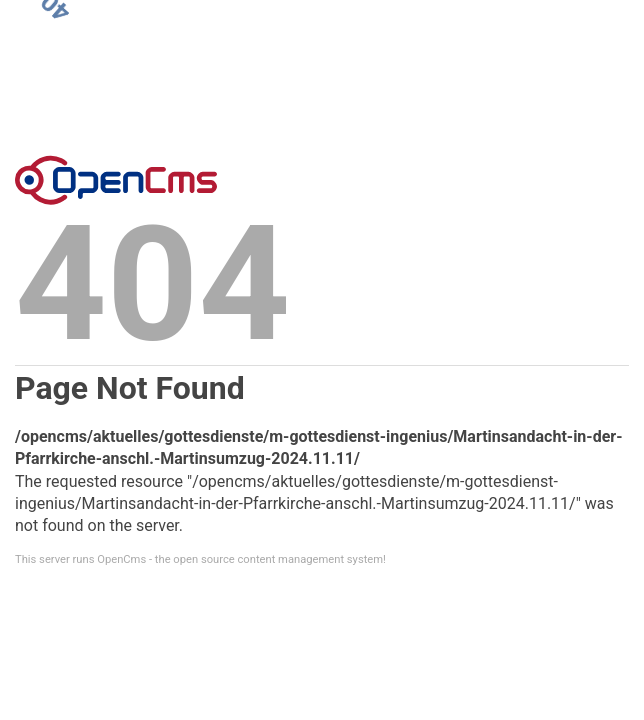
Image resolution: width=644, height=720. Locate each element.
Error (116, 180)
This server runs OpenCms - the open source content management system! (200, 559)
